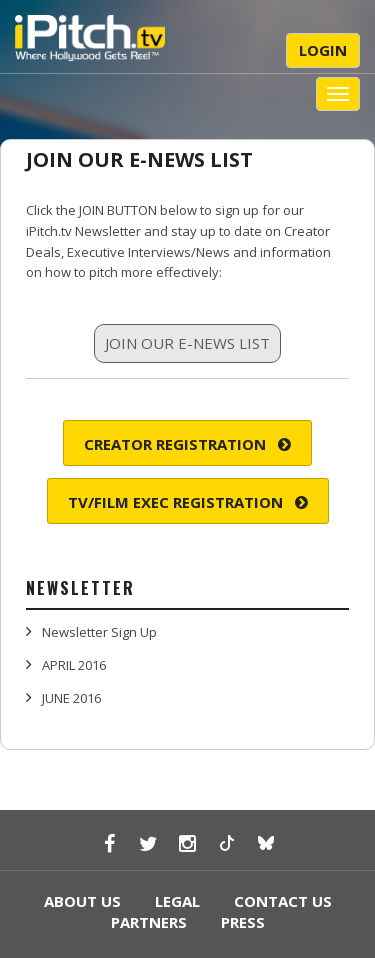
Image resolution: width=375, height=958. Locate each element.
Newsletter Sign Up (99, 632)
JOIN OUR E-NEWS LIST (139, 159)
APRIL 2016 (74, 665)
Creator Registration (187, 444)
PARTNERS (149, 922)
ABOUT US (82, 901)
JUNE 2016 (71, 698)
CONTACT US (283, 901)
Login (323, 50)
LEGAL (177, 901)
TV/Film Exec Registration (188, 502)
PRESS (243, 922)
